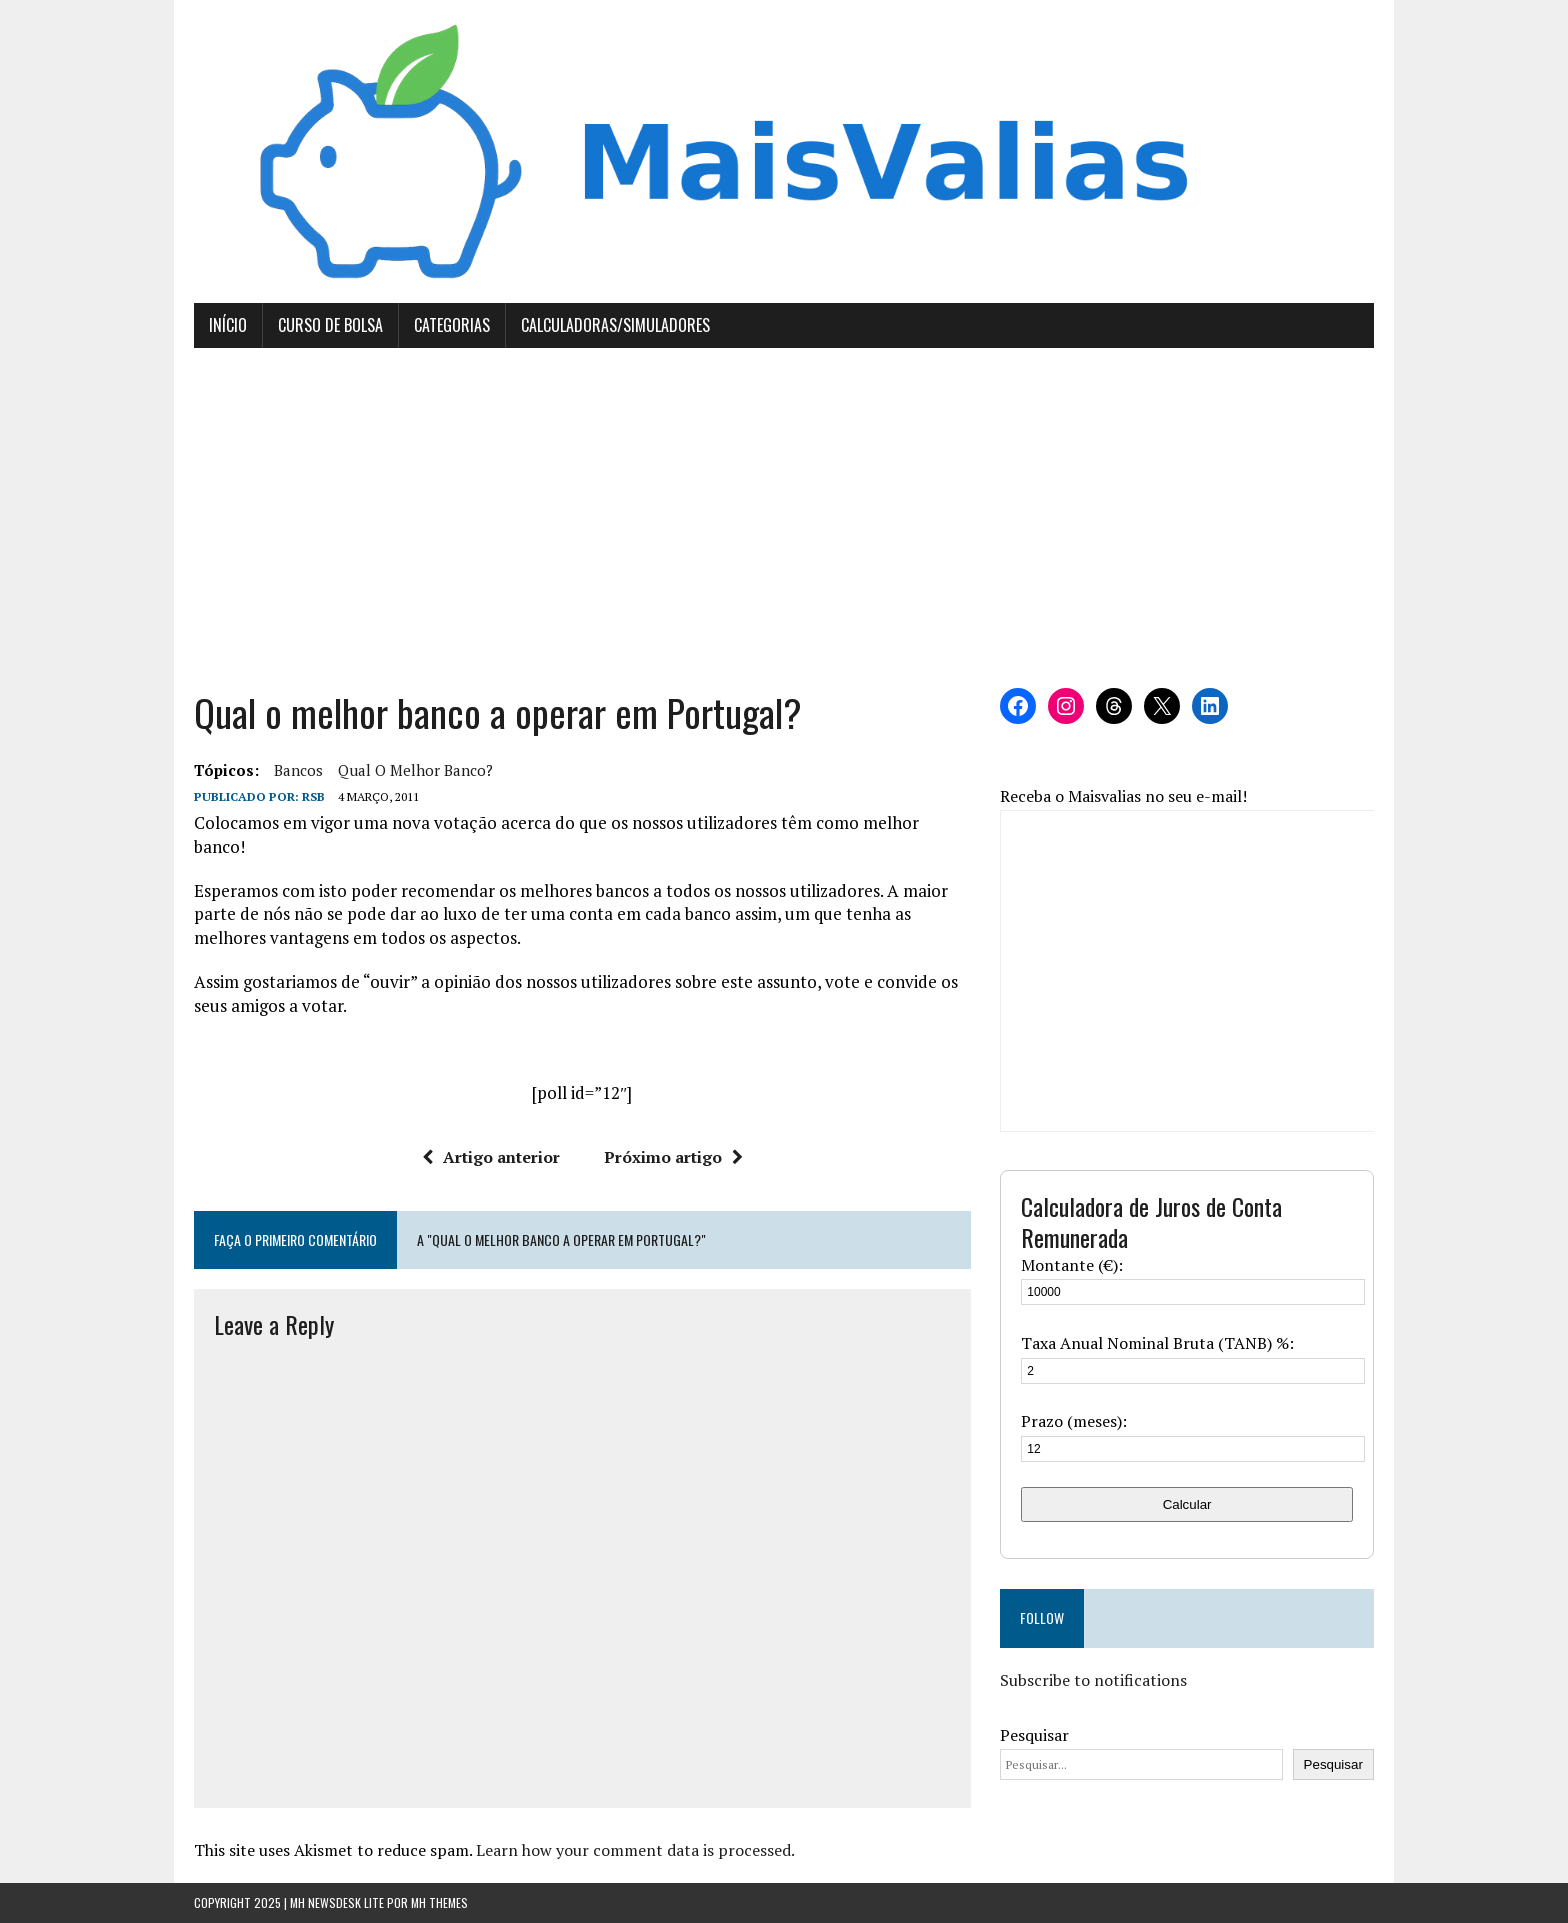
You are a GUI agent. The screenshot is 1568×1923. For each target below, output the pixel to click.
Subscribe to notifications (1093, 1680)
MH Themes (439, 1902)
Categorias (452, 325)
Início (228, 325)
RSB (313, 796)
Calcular (1187, 1504)
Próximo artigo (673, 1157)
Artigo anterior (491, 1157)
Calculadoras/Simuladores (615, 325)
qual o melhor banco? (415, 770)
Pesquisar (1034, 1735)
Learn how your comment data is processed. (635, 1850)
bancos (298, 770)
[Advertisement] (784, 518)
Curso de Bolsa (330, 325)
